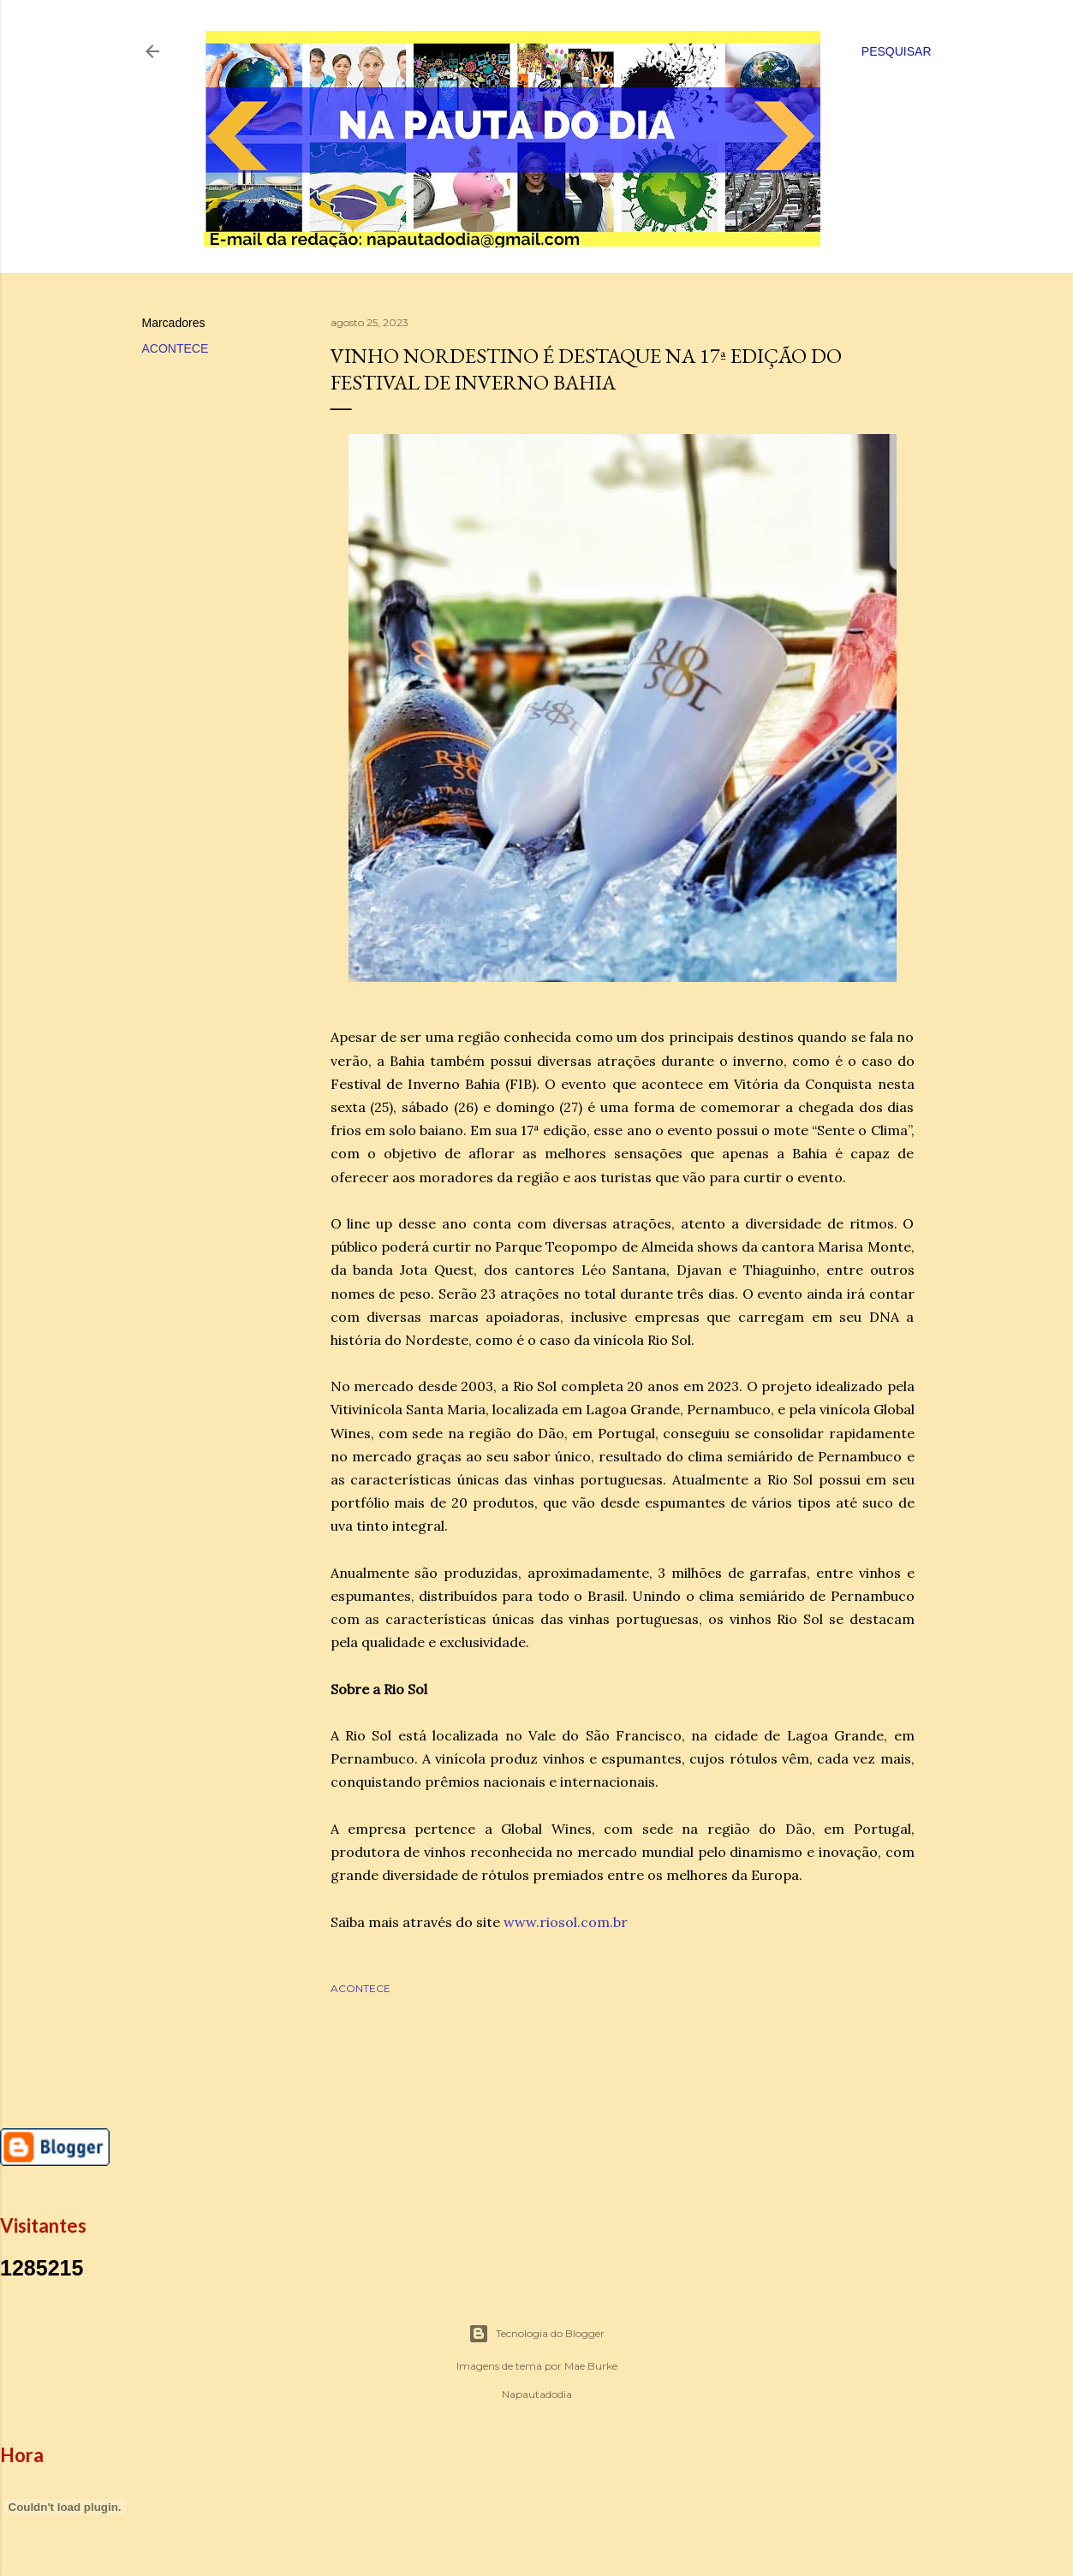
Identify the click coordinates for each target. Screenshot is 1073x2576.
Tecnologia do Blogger (536, 2333)
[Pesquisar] (896, 51)
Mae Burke (590, 2365)
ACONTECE (175, 348)
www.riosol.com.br (566, 1922)
